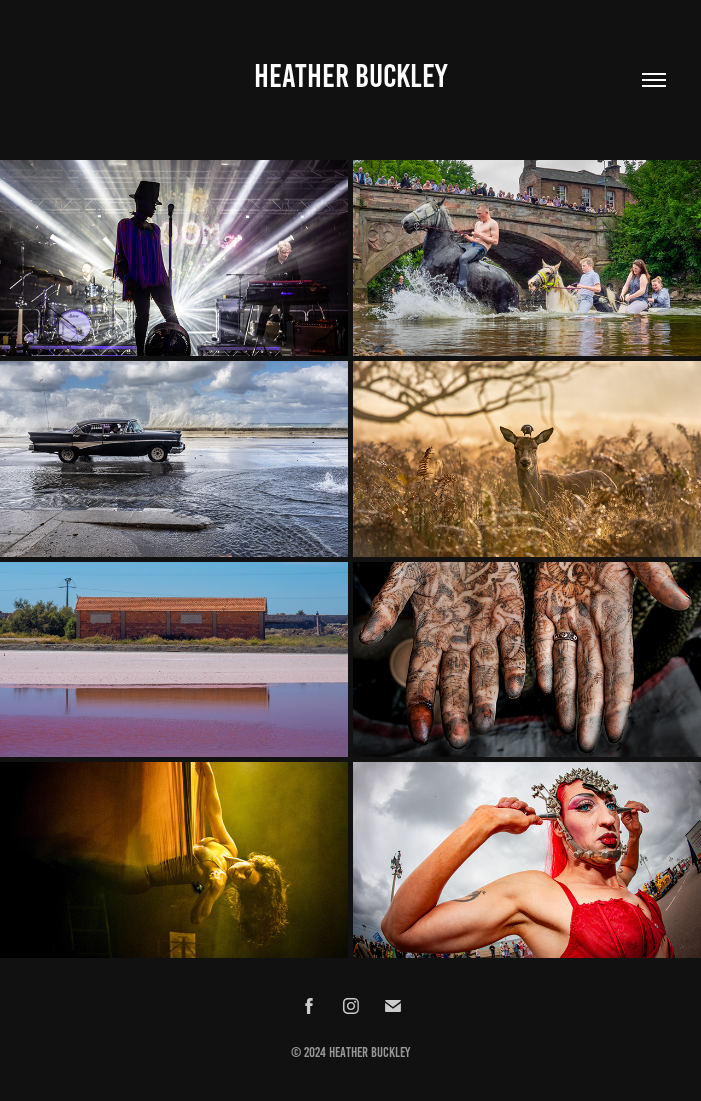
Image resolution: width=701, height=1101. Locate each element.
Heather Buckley (350, 76)
